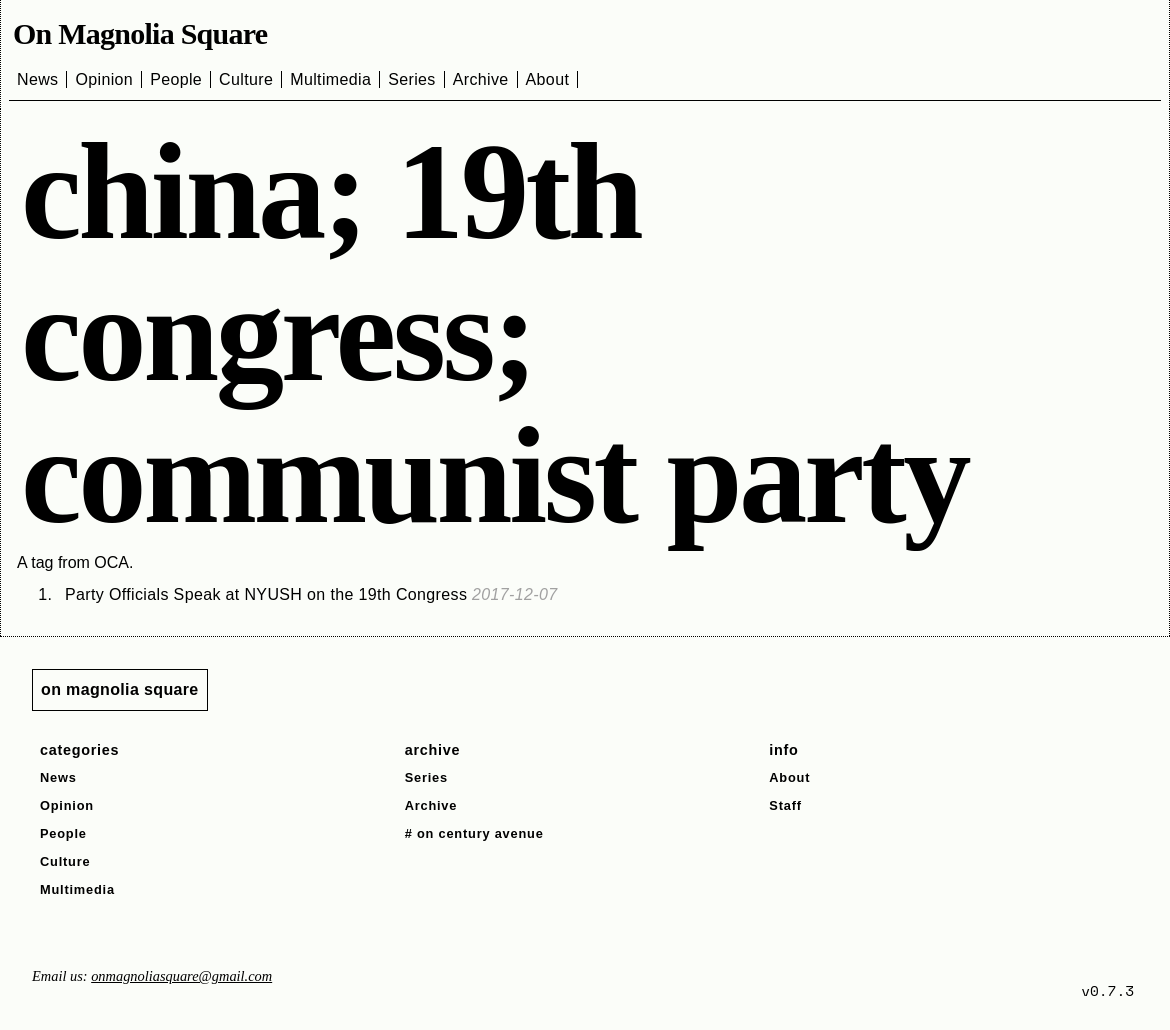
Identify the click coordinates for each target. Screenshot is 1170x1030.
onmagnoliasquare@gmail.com (181, 976)
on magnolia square (120, 689)
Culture (246, 79)
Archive (481, 79)
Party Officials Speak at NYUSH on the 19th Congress (311, 594)
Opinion (104, 79)
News (37, 79)
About (548, 79)
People (176, 79)
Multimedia (330, 79)
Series (412, 79)
